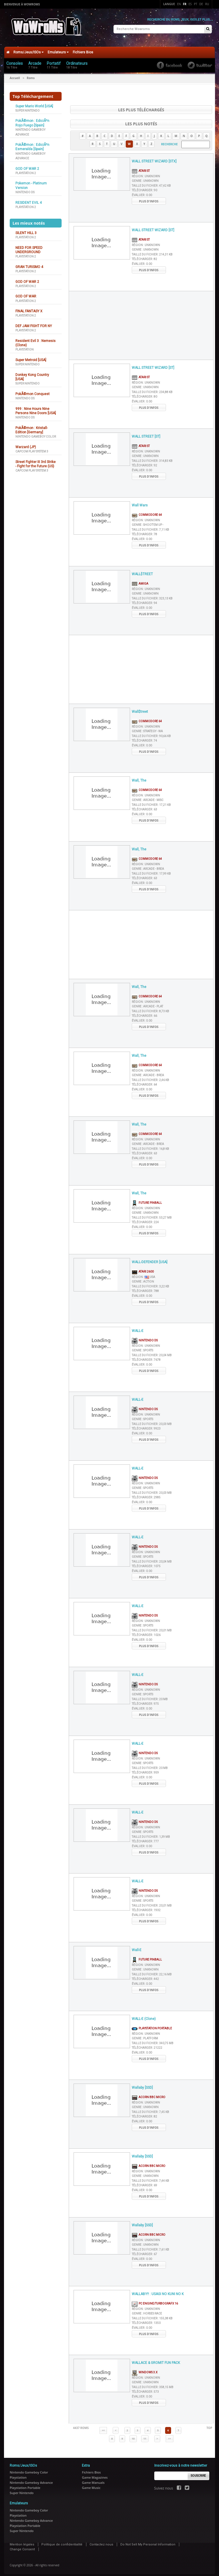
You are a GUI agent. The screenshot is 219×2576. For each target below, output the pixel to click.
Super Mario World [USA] (34, 102)
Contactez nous (101, 2541)
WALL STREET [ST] (146, 433)
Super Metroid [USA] (30, 356)
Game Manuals (93, 2479)
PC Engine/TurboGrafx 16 (155, 2300)
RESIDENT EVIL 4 (28, 199)
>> (169, 2435)
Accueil (15, 74)
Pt (195, 4)
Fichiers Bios (83, 49)
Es (190, 4)
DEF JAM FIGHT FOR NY (33, 322)
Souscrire (198, 2472)
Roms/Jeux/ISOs (28, 49)
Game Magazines (95, 2474)
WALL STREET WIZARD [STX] (154, 158)
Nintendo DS (25, 188)
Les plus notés (141, 120)
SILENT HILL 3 (25, 229)
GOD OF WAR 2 (27, 165)
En (179, 4)
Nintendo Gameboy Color (35, 433)
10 (133, 2435)
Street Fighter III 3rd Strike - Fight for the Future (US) (35, 460)
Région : (146, 172)
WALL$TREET (142, 570)
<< (103, 2427)
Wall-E (136, 1946)
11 (144, 2435)
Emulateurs (58, 49)
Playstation (24, 346)
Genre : (145, 177)
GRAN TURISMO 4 (29, 263)
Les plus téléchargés (141, 106)
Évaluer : (142, 191)
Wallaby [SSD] (142, 2084)
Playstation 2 (25, 169)
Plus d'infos (149, 198)
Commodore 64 (147, 511)
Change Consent (22, 2545)
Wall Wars (140, 502)
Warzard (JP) (25, 443)
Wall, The (139, 777)
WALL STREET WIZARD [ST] (153, 226)
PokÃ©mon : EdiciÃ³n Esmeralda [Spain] (32, 143)
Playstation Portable (152, 2024)
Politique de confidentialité (61, 2541)
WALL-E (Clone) (144, 2015)
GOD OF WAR (25, 293)
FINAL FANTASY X (28, 307)
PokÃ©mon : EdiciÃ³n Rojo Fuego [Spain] (32, 119)
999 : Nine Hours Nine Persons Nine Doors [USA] (35, 407)
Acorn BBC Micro (148, 2093)
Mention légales (22, 2541)
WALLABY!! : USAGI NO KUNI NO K (158, 2290)
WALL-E (137, 1327)
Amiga (140, 580)
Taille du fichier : (151, 182)
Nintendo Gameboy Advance (31, 2479)
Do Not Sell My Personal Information (147, 2541)
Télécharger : (144, 186)
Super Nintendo (27, 106)
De (201, 4)
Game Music (91, 2484)
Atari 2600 (143, 1268)
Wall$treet (140, 708)
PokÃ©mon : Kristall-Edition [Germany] (31, 426)
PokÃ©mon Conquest (32, 390)
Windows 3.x (144, 2368)
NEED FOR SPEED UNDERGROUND (28, 246)
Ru (207, 4)
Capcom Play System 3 (31, 447)
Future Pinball (147, 1199)
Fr (184, 4)
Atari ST (141, 167)
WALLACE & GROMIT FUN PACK (156, 2359)
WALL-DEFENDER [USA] (149, 1258)
